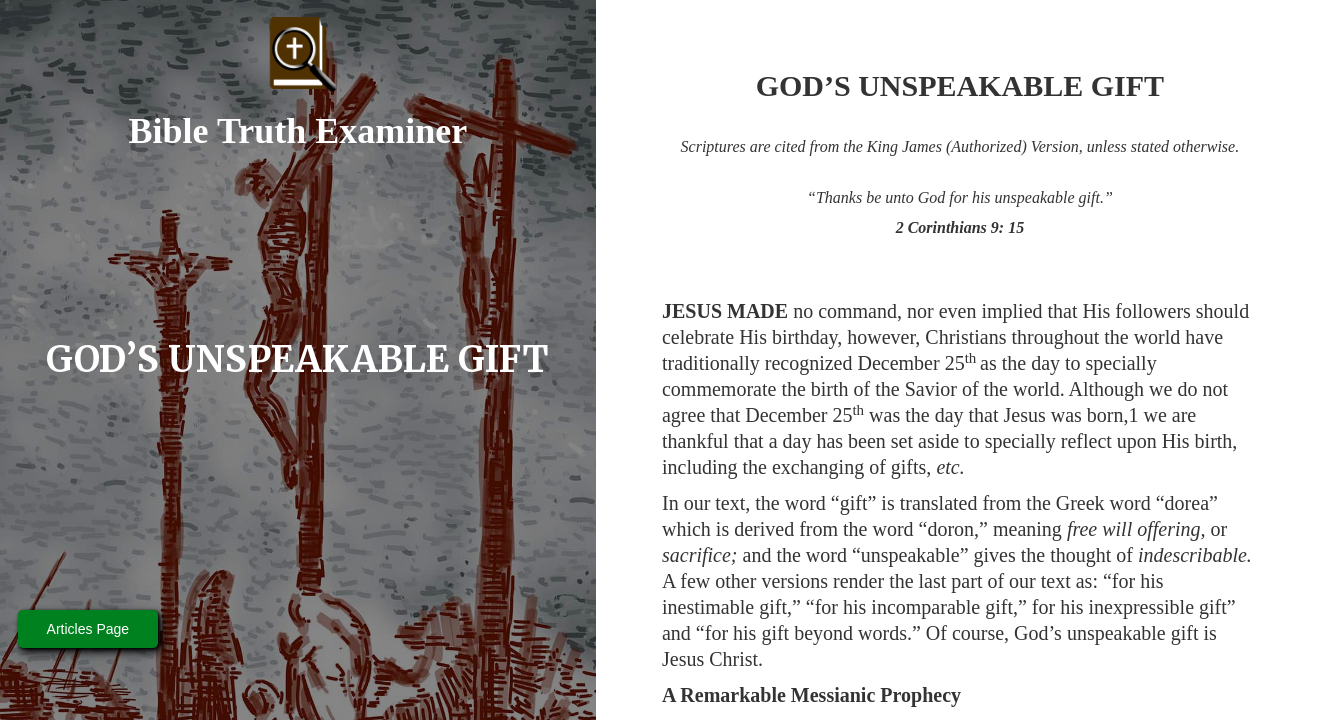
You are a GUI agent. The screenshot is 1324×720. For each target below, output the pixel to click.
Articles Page (88, 629)
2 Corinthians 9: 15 (960, 227)
